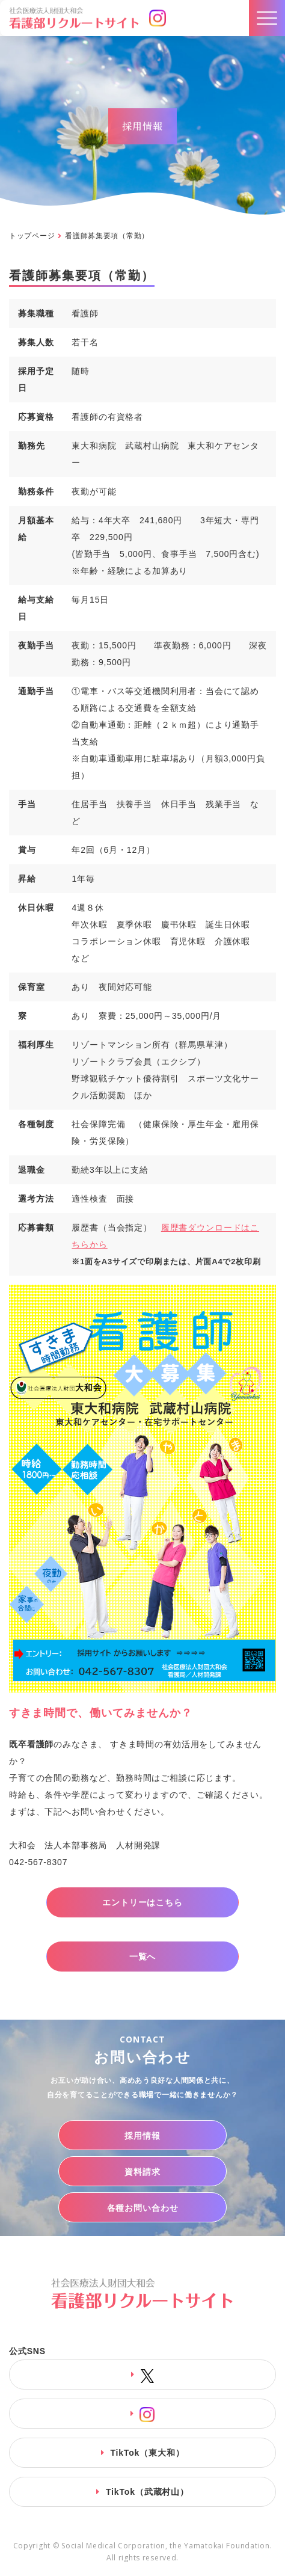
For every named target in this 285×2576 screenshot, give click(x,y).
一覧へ (142, 1956)
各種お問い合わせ (143, 2208)
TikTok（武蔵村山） (147, 2492)
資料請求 (142, 2172)
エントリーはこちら (142, 1902)
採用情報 (142, 2136)
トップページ (32, 236)
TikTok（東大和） (147, 2453)
